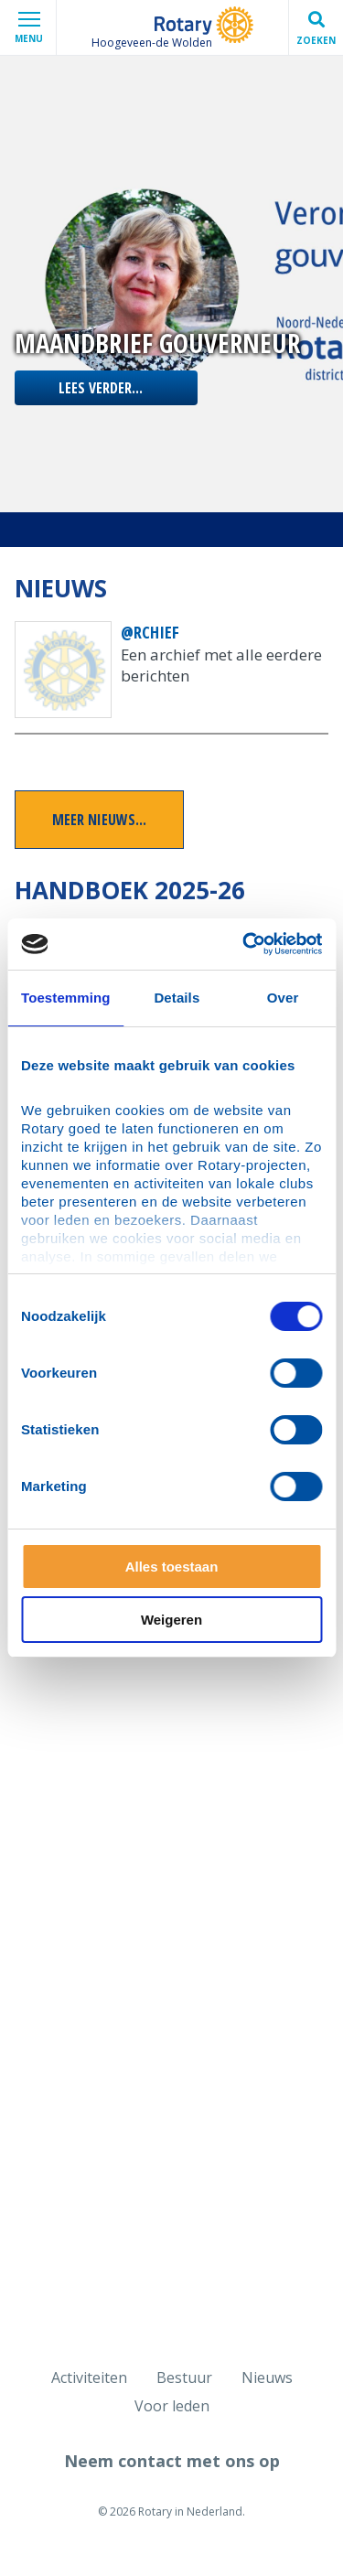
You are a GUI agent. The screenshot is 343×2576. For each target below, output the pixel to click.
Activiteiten (89, 2377)
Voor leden (171, 2406)
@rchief (150, 632)
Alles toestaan (172, 1566)
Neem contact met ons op (172, 2461)
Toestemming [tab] (66, 997)
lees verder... (101, 388)
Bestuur (184, 2377)
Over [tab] (283, 997)
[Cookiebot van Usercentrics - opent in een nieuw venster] (244, 944)
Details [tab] (176, 997)
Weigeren (171, 1619)
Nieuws (267, 2377)
